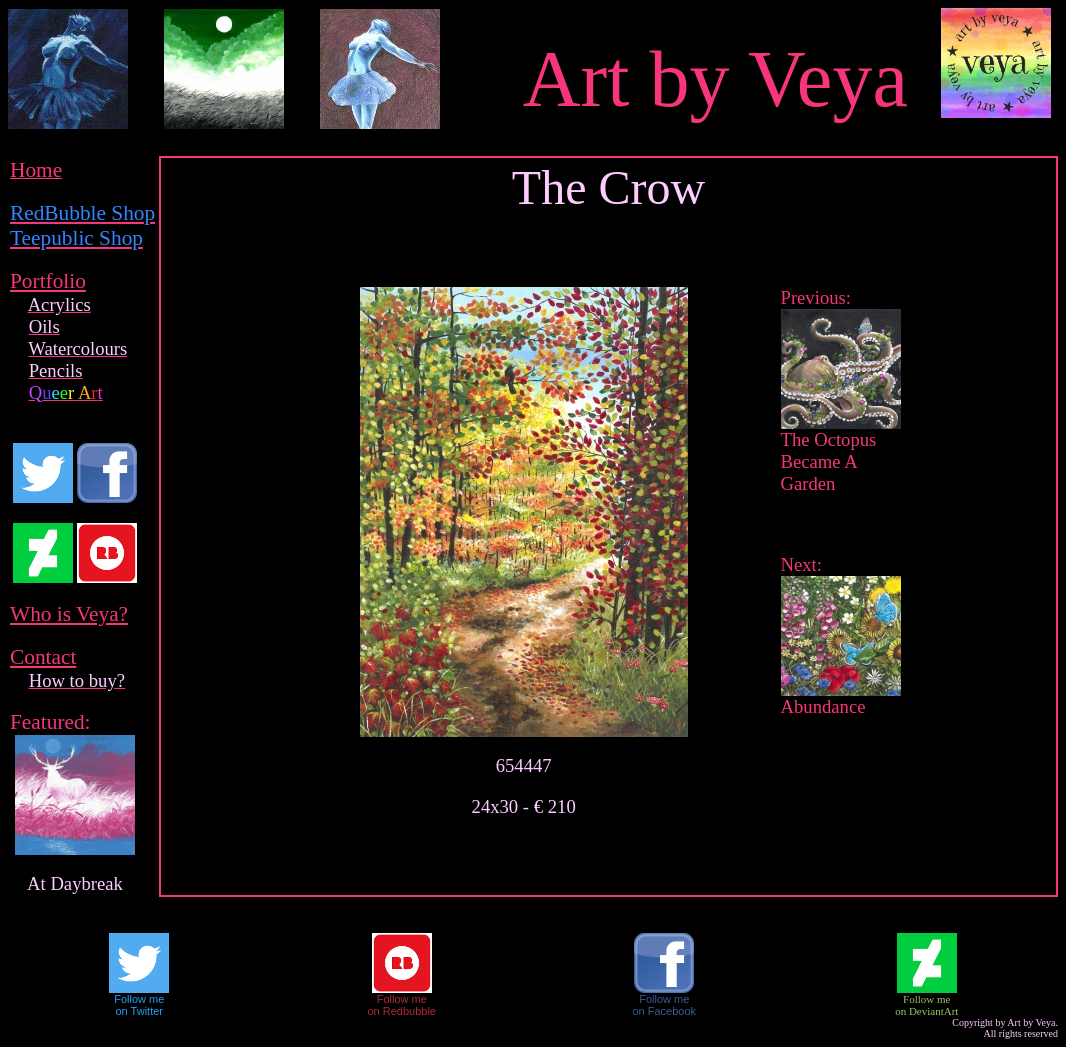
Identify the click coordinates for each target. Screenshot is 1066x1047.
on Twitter (140, 1011)
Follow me (139, 999)
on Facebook (664, 1011)
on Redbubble (401, 1011)
